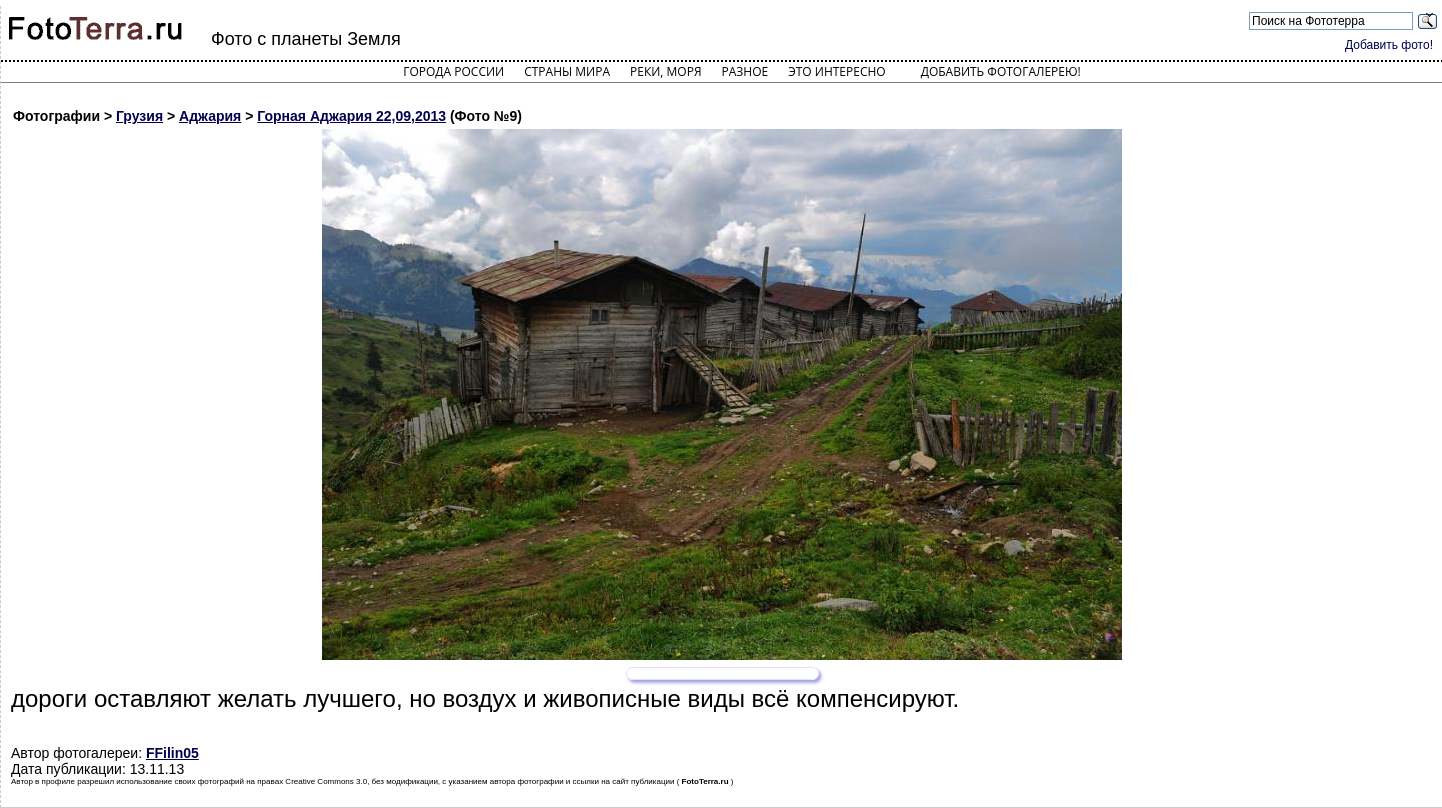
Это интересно (837, 71)
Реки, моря (665, 71)
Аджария (210, 116)
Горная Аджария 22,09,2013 (351, 116)
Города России (453, 71)
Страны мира (567, 71)
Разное (745, 71)
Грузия (139, 116)
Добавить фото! (1389, 45)
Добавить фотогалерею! (1001, 71)
